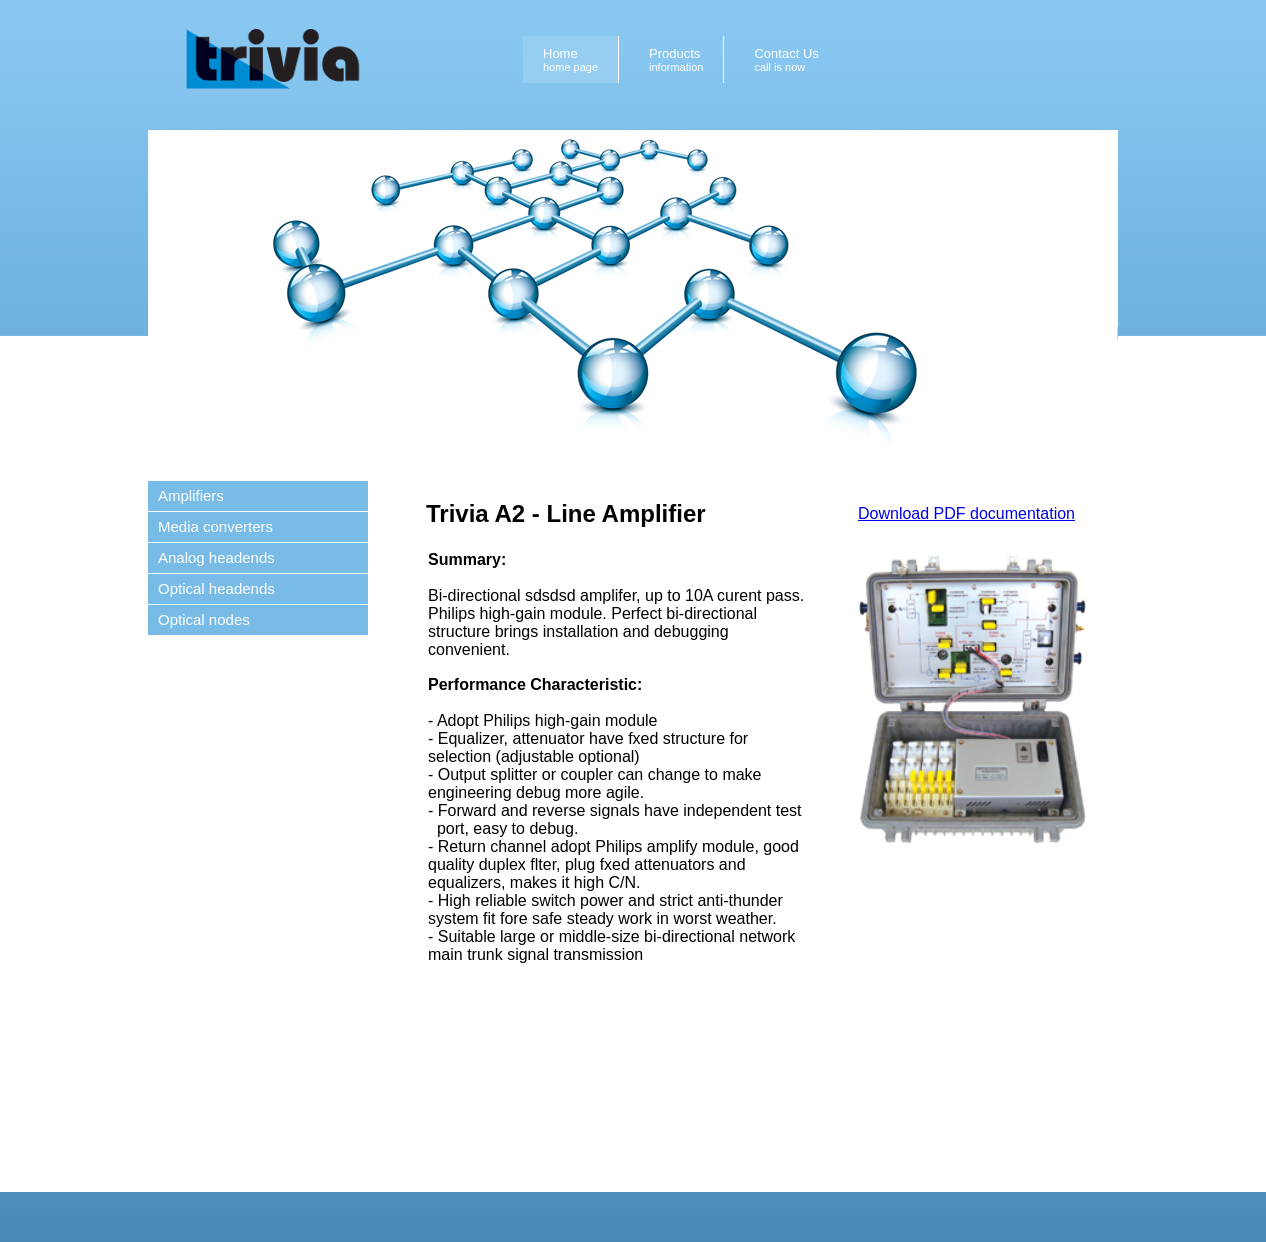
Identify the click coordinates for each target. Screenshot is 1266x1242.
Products (676, 59)
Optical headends (216, 588)
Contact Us (786, 59)
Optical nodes (204, 619)
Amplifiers (191, 495)
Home (570, 59)
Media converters (215, 526)
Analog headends (216, 557)
